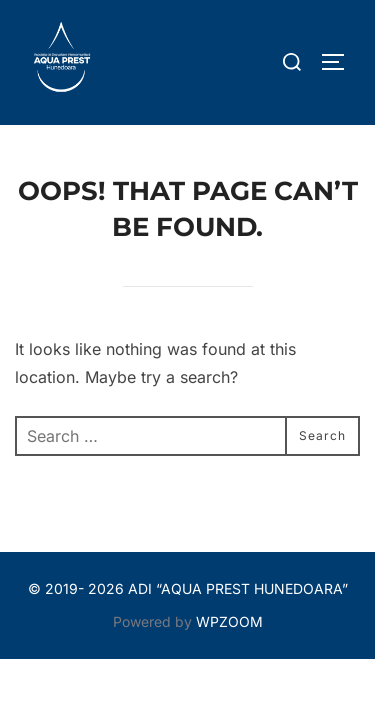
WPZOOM (229, 621)
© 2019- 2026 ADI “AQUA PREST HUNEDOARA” (188, 588)
